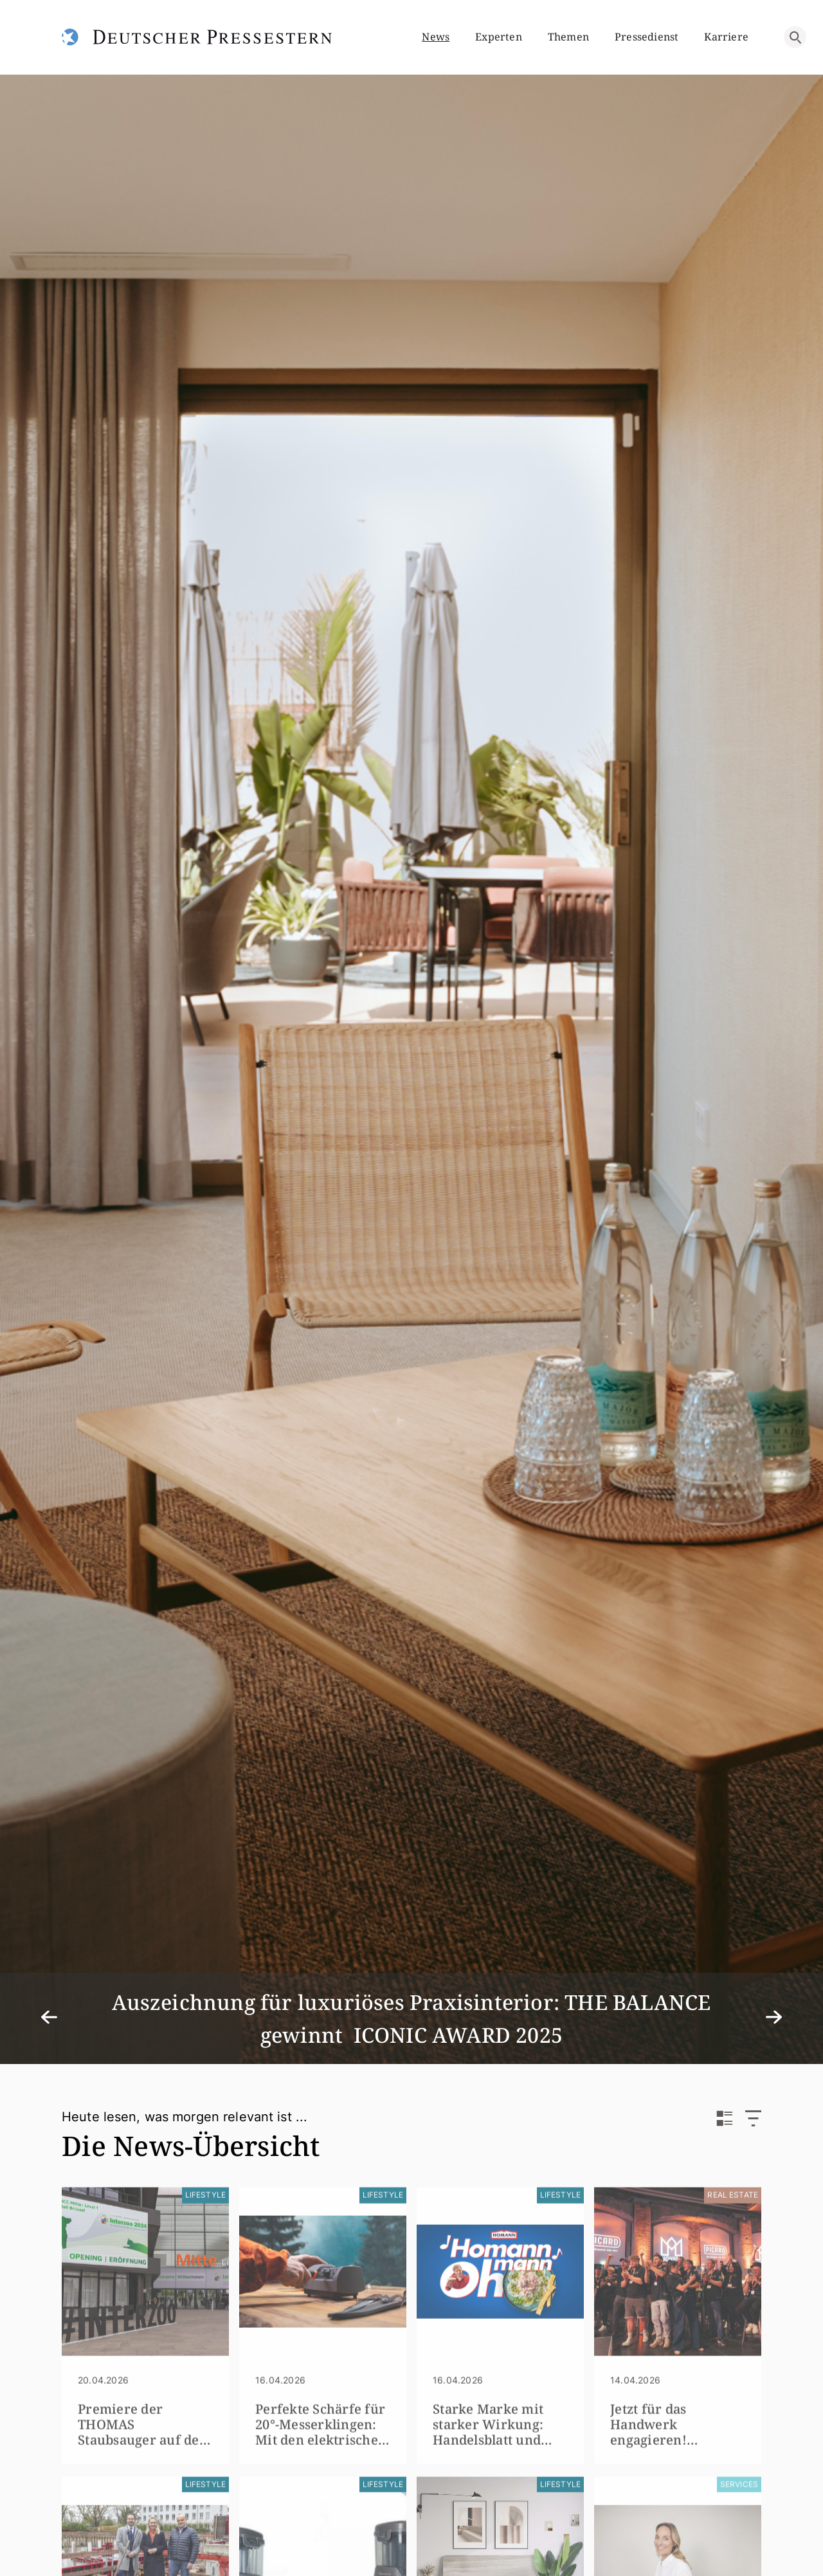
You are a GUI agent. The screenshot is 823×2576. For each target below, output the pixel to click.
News (435, 37)
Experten (498, 37)
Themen (568, 37)
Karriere (726, 37)
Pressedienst (646, 37)
